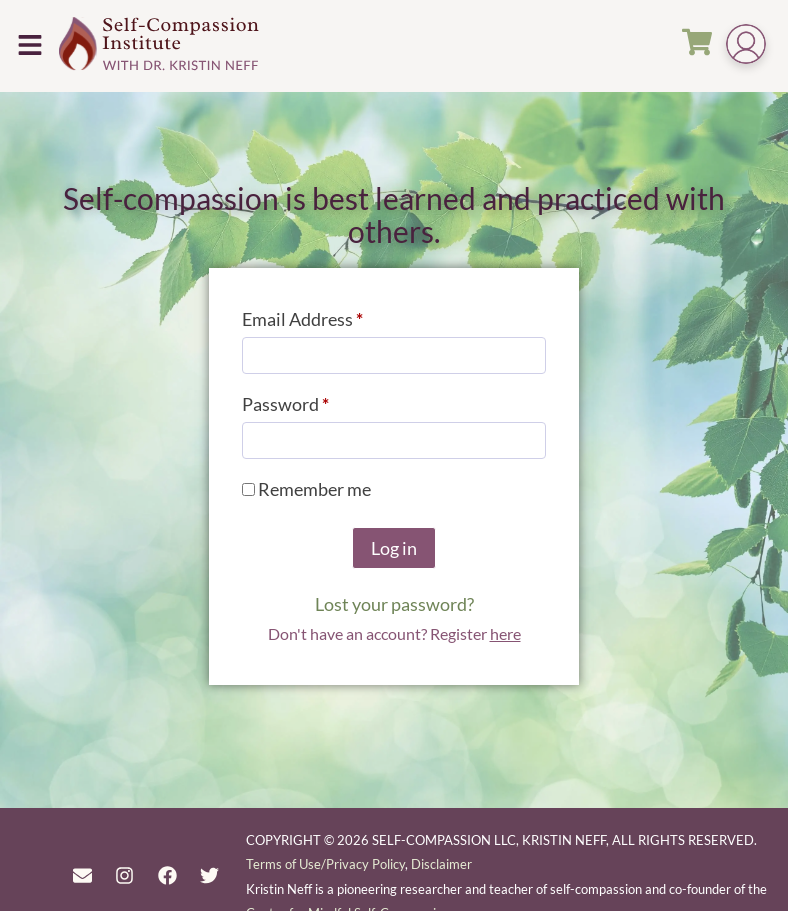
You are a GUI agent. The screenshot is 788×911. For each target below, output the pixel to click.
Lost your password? (394, 604)
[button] (29, 45)
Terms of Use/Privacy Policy (325, 864)
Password (321, 400)
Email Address (338, 315)
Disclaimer (441, 864)
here (505, 633)
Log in (394, 548)
